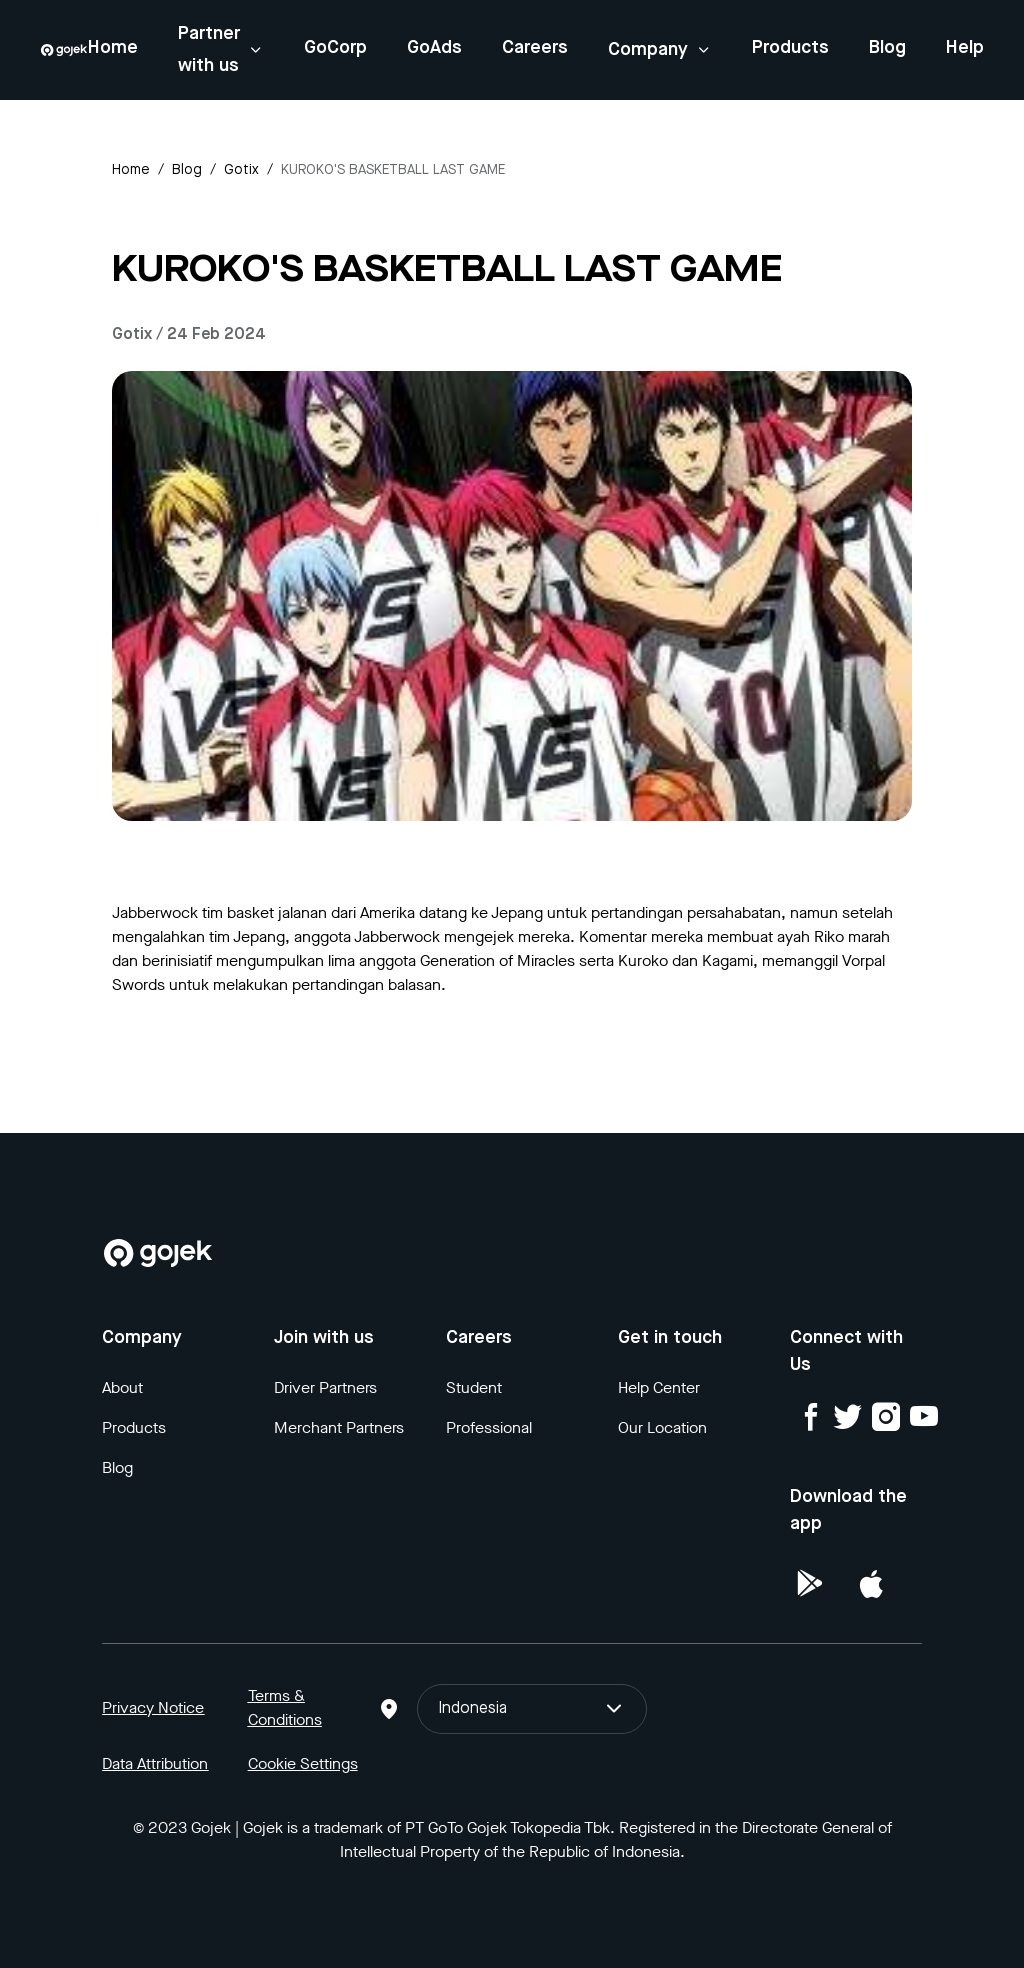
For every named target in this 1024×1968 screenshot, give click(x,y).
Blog (887, 48)
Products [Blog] (134, 1427)
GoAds (434, 48)
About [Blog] (122, 1387)
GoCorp (335, 48)
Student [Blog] (474, 1387)
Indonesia (532, 1709)
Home (113, 48)
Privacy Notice (153, 1707)
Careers (535, 48)
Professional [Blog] (489, 1427)
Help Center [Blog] (659, 1387)
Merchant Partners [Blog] (339, 1427)
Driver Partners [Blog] (325, 1387)
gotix (241, 170)
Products (790, 48)
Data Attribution (155, 1763)
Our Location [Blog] (662, 1427)
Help (965, 48)
